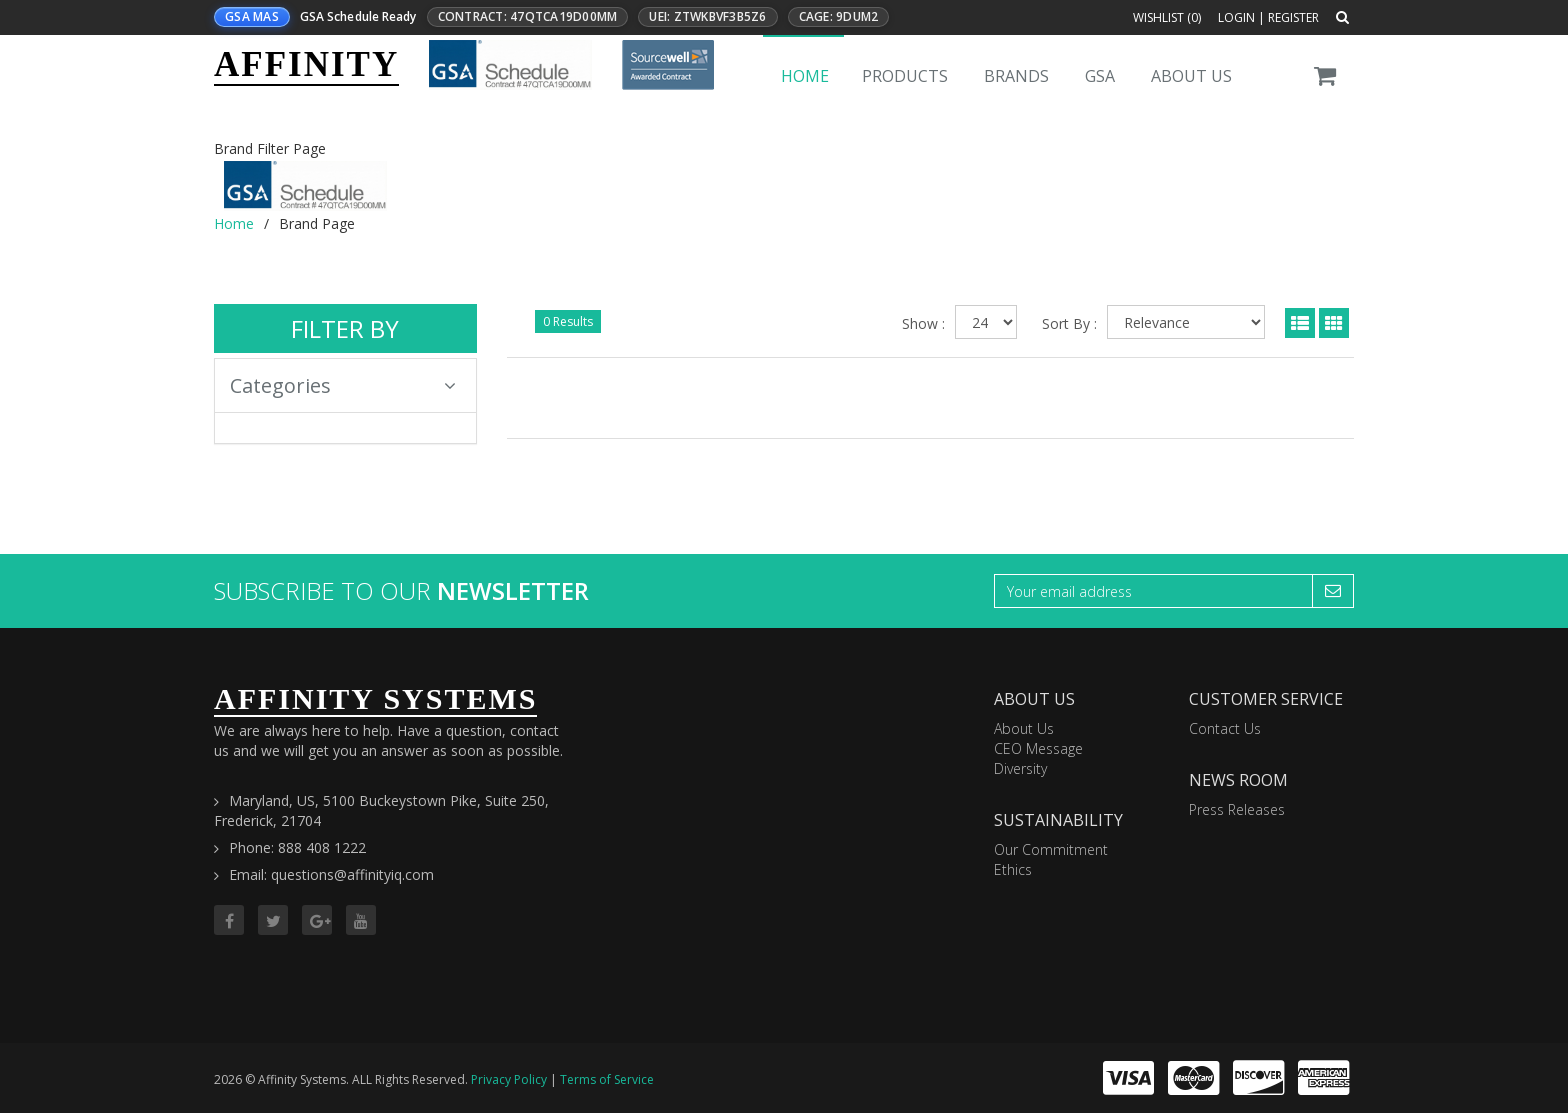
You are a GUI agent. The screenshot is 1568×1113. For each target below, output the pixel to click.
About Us (1191, 76)
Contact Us (1225, 728)
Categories (343, 385)
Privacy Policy (509, 1079)
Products (905, 76)
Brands (1016, 76)
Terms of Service (607, 1079)
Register (1293, 17)
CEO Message (1038, 748)
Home (805, 76)
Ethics (1013, 869)
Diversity (1020, 768)
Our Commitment (1051, 849)
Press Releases (1237, 809)
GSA (1100, 76)
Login (1236, 17)
